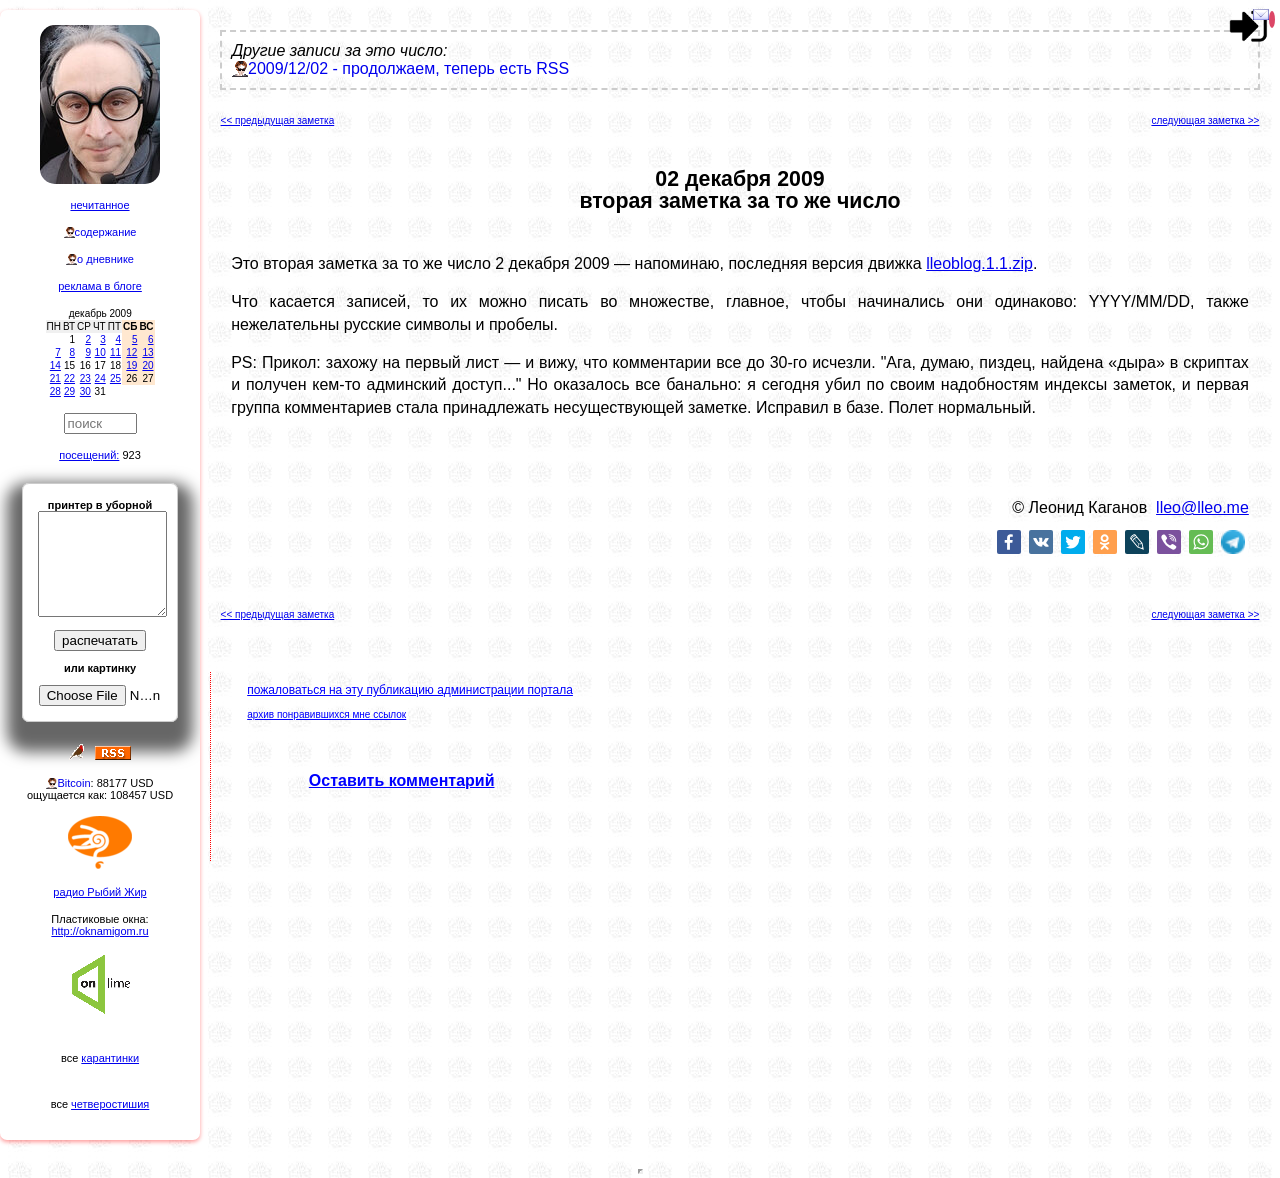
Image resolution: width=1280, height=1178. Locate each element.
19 (131, 365)
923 (131, 455)
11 (115, 352)
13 (147, 352)
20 (147, 365)
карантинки (110, 1058)
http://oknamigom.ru (99, 931)
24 (100, 378)
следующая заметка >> (1205, 120)
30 (85, 391)
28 (55, 391)
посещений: (89, 455)
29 (69, 391)
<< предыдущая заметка (278, 120)
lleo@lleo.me (1202, 507)
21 (55, 378)
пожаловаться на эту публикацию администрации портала (410, 690)
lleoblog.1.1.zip (979, 263)
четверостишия (110, 1104)
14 (55, 365)
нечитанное (99, 205)
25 (115, 378)
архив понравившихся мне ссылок (326, 714)
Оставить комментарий (402, 780)
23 (85, 378)
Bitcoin (73, 783)
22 (69, 378)
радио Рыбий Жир (99, 892)
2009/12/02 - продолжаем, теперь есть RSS (408, 68)
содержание (106, 232)
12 (131, 352)
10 (100, 352)
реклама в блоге (100, 286)
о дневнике (105, 259)
